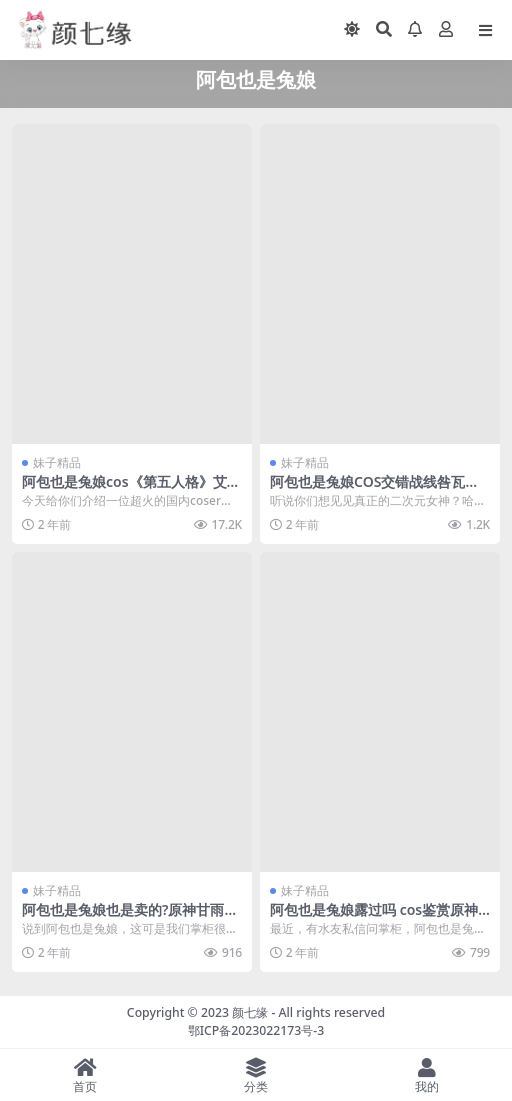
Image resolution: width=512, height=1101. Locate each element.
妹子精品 (57, 462)
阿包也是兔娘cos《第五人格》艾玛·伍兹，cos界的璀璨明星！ (131, 490)
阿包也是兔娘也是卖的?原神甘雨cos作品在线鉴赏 (131, 918)
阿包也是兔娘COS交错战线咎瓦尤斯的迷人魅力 (374, 490)
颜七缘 (251, 1012)
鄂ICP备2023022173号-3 (256, 1030)
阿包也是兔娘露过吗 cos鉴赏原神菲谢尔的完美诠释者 (374, 918)
